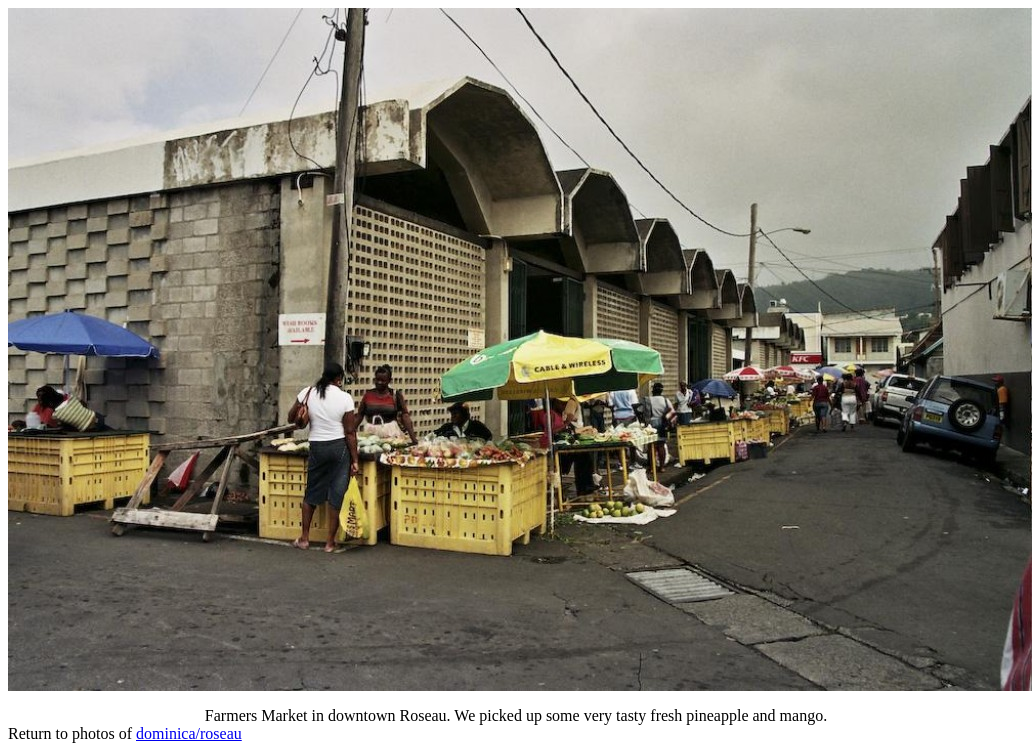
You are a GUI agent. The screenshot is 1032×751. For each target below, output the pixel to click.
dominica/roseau (189, 733)
